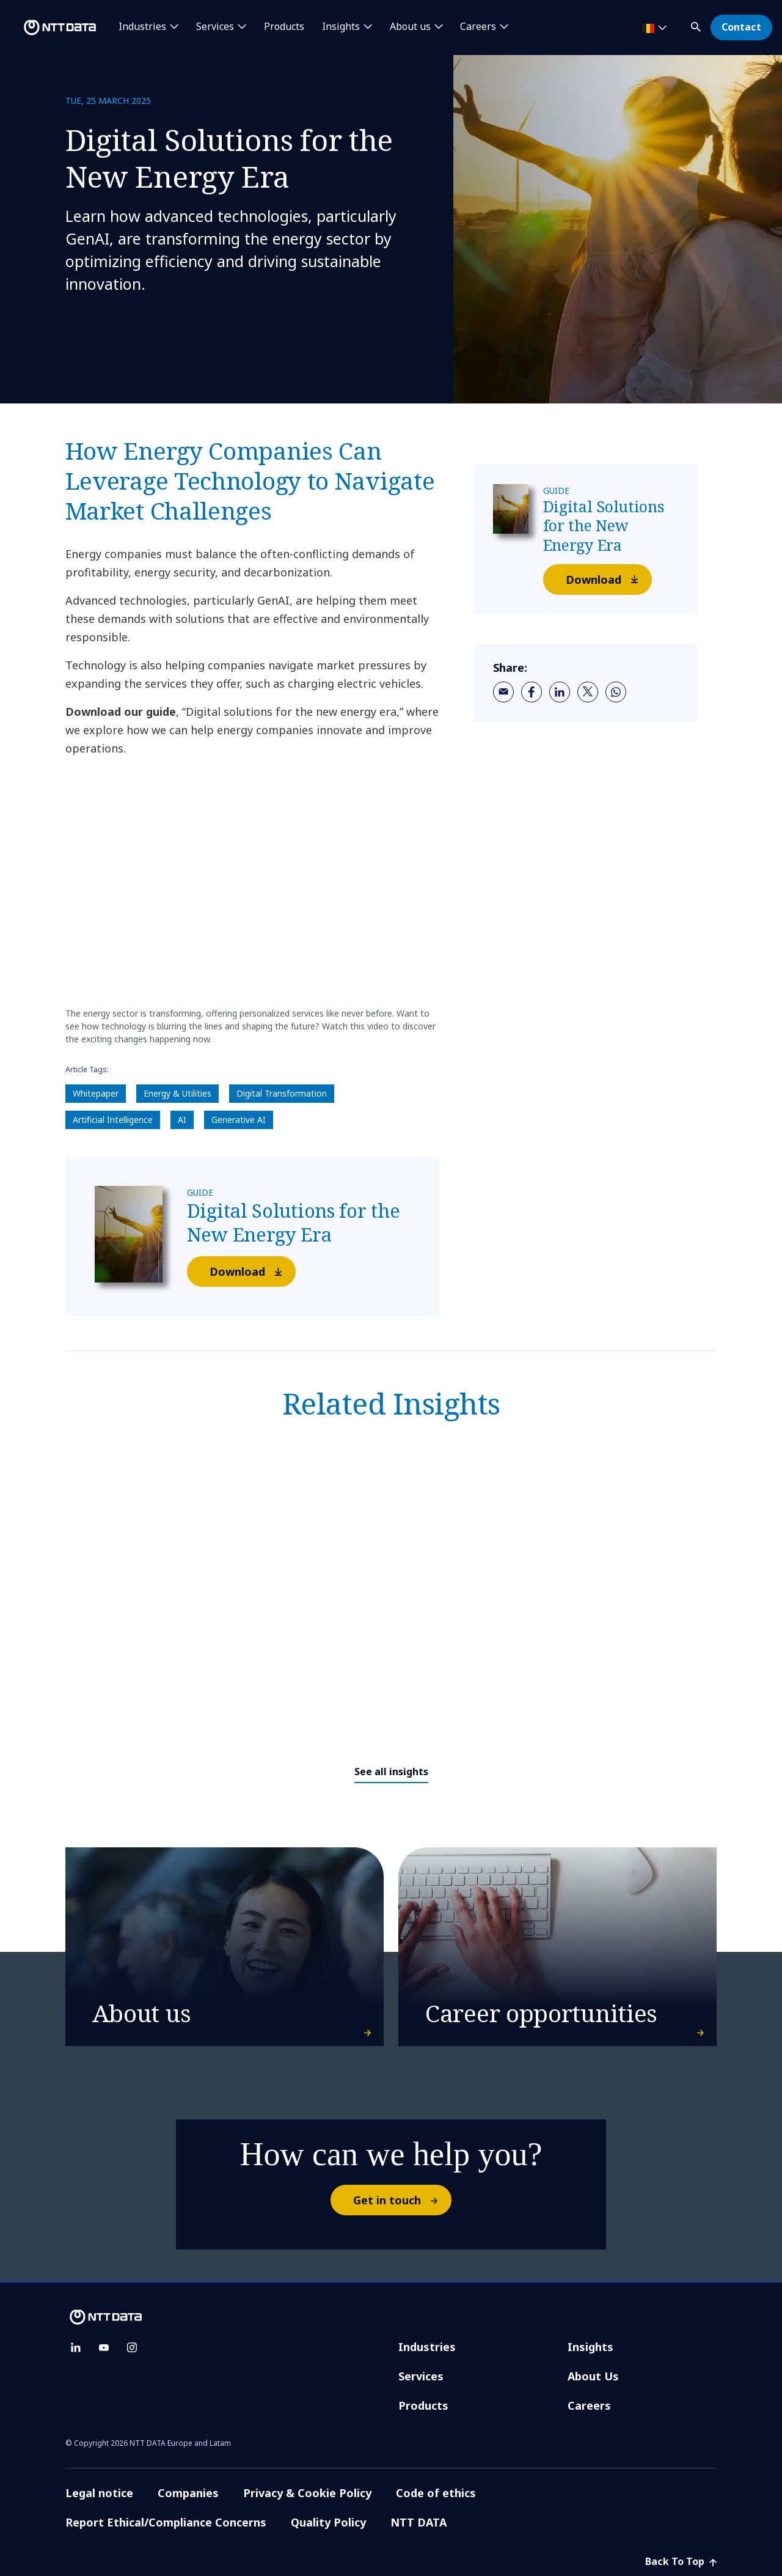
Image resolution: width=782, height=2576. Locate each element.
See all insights (391, 1771)
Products (284, 27)
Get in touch (401, 2200)
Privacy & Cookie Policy (307, 2493)
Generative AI (238, 1119)
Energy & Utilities (177, 1093)
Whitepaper (96, 1093)
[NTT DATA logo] (50, 27)
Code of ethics (436, 2493)
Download (252, 1271)
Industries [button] (142, 27)
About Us (593, 2376)
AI (182, 1119)
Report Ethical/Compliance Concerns (165, 2522)
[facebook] (531, 692)
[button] (697, 25)
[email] (503, 692)
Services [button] (215, 27)
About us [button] (410, 27)
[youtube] (103, 2347)
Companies (188, 2493)
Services (421, 2376)
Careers (589, 2405)
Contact (741, 27)
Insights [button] (341, 27)
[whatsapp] (615, 692)
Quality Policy (328, 2522)
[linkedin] (559, 692)
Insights (590, 2346)
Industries (427, 2346)
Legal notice (99, 2493)
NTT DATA (420, 2522)
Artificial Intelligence (113, 1119)
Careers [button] (478, 27)
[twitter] (587, 692)
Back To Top (681, 2561)
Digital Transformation (281, 1093)
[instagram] (132, 2347)
